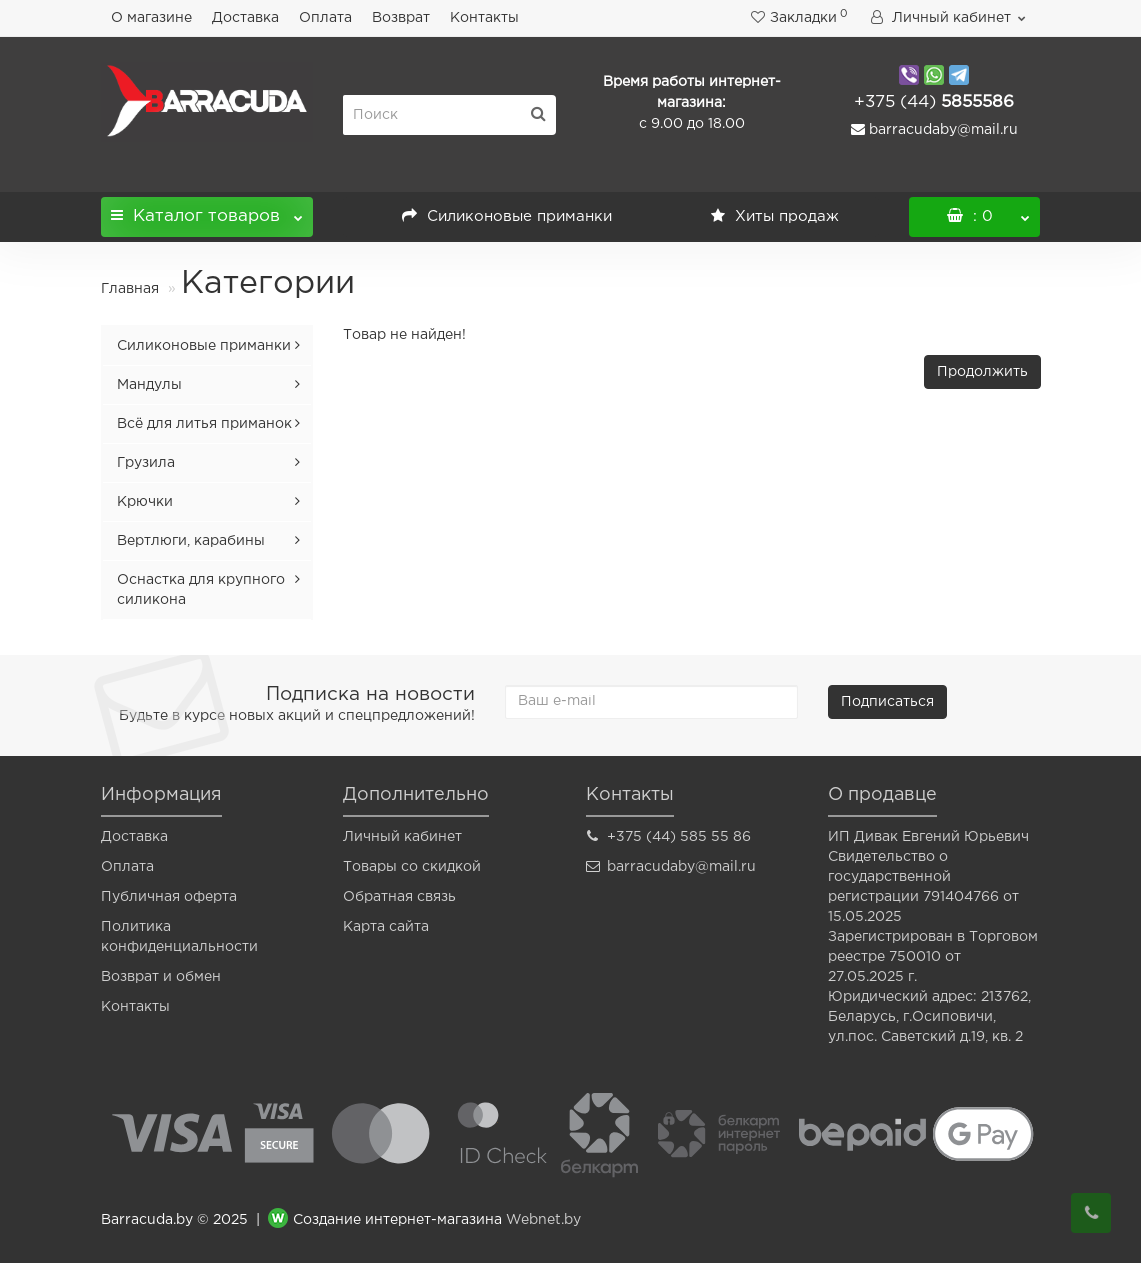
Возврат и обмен (161, 977)
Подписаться (887, 702)
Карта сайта (386, 927)
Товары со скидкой (412, 867)
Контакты (484, 18)
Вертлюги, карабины (191, 541)
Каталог (207, 210)
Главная (130, 289)
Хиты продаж (775, 216)
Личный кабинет (402, 837)
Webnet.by (543, 1221)
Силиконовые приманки (507, 216)
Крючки (145, 502)
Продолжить (982, 372)
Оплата (325, 18)
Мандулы (149, 385)
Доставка (245, 18)
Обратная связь (399, 897)
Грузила (146, 463)
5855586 (934, 102)
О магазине (151, 18)
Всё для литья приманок (204, 424)
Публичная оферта (169, 897)
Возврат (401, 18)
